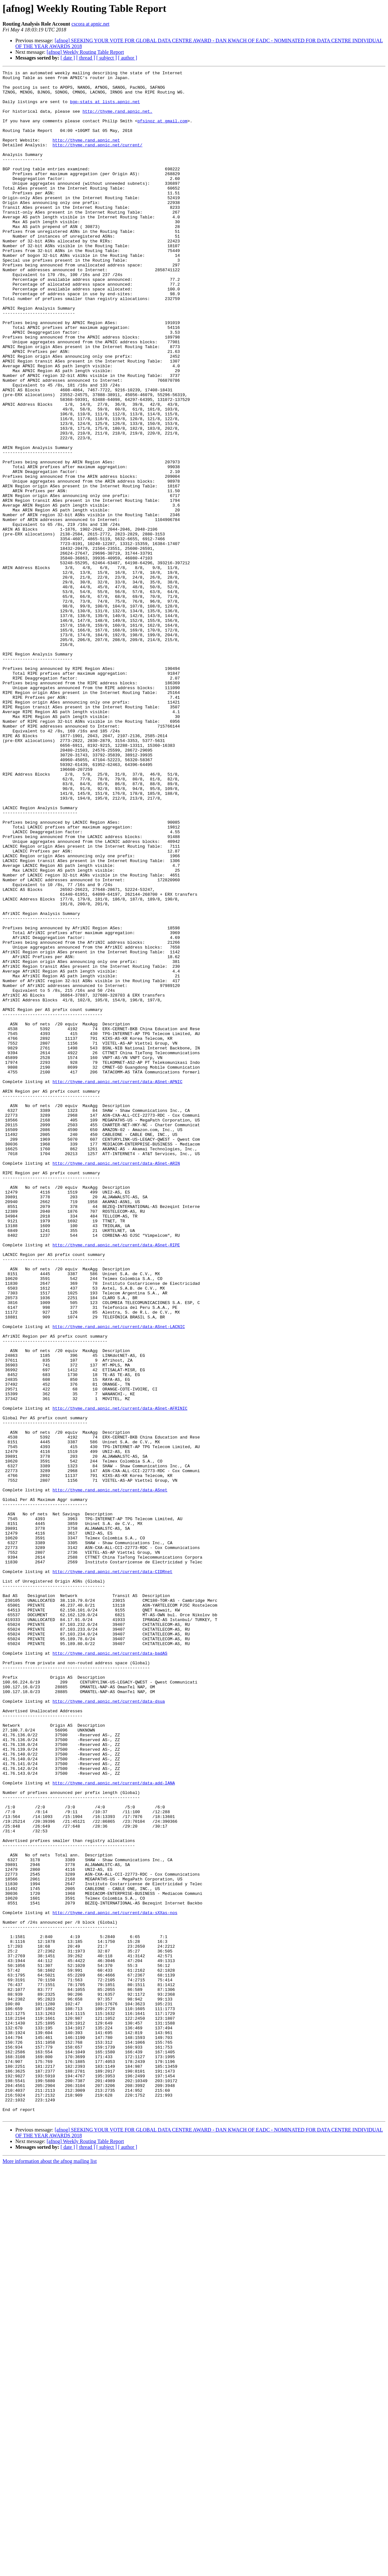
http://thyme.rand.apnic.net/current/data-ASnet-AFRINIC (120, 1676)
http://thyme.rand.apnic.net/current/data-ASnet (110, 1774)
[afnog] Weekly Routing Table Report (85, 52)
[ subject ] (106, 58)
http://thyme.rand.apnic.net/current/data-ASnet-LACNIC (119, 1578)
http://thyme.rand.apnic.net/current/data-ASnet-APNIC (117, 1284)
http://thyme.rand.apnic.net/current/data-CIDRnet (112, 1872)
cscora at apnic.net (90, 24)
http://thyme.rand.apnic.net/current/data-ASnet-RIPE (116, 1480)
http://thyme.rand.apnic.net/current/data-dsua (109, 2028)
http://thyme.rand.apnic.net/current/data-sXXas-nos (115, 2281)
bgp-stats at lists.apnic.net (105, 108)
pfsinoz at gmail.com (162, 131)
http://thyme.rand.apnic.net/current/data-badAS (110, 1970)
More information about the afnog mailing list (50, 2570)
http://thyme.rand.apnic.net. (117, 120)
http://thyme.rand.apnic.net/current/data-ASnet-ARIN (116, 1382)
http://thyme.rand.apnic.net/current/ (97, 160)
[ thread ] (85, 58)
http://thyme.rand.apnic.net (86, 154)
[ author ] (127, 58)
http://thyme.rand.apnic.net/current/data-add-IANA (114, 2126)
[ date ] (68, 58)
